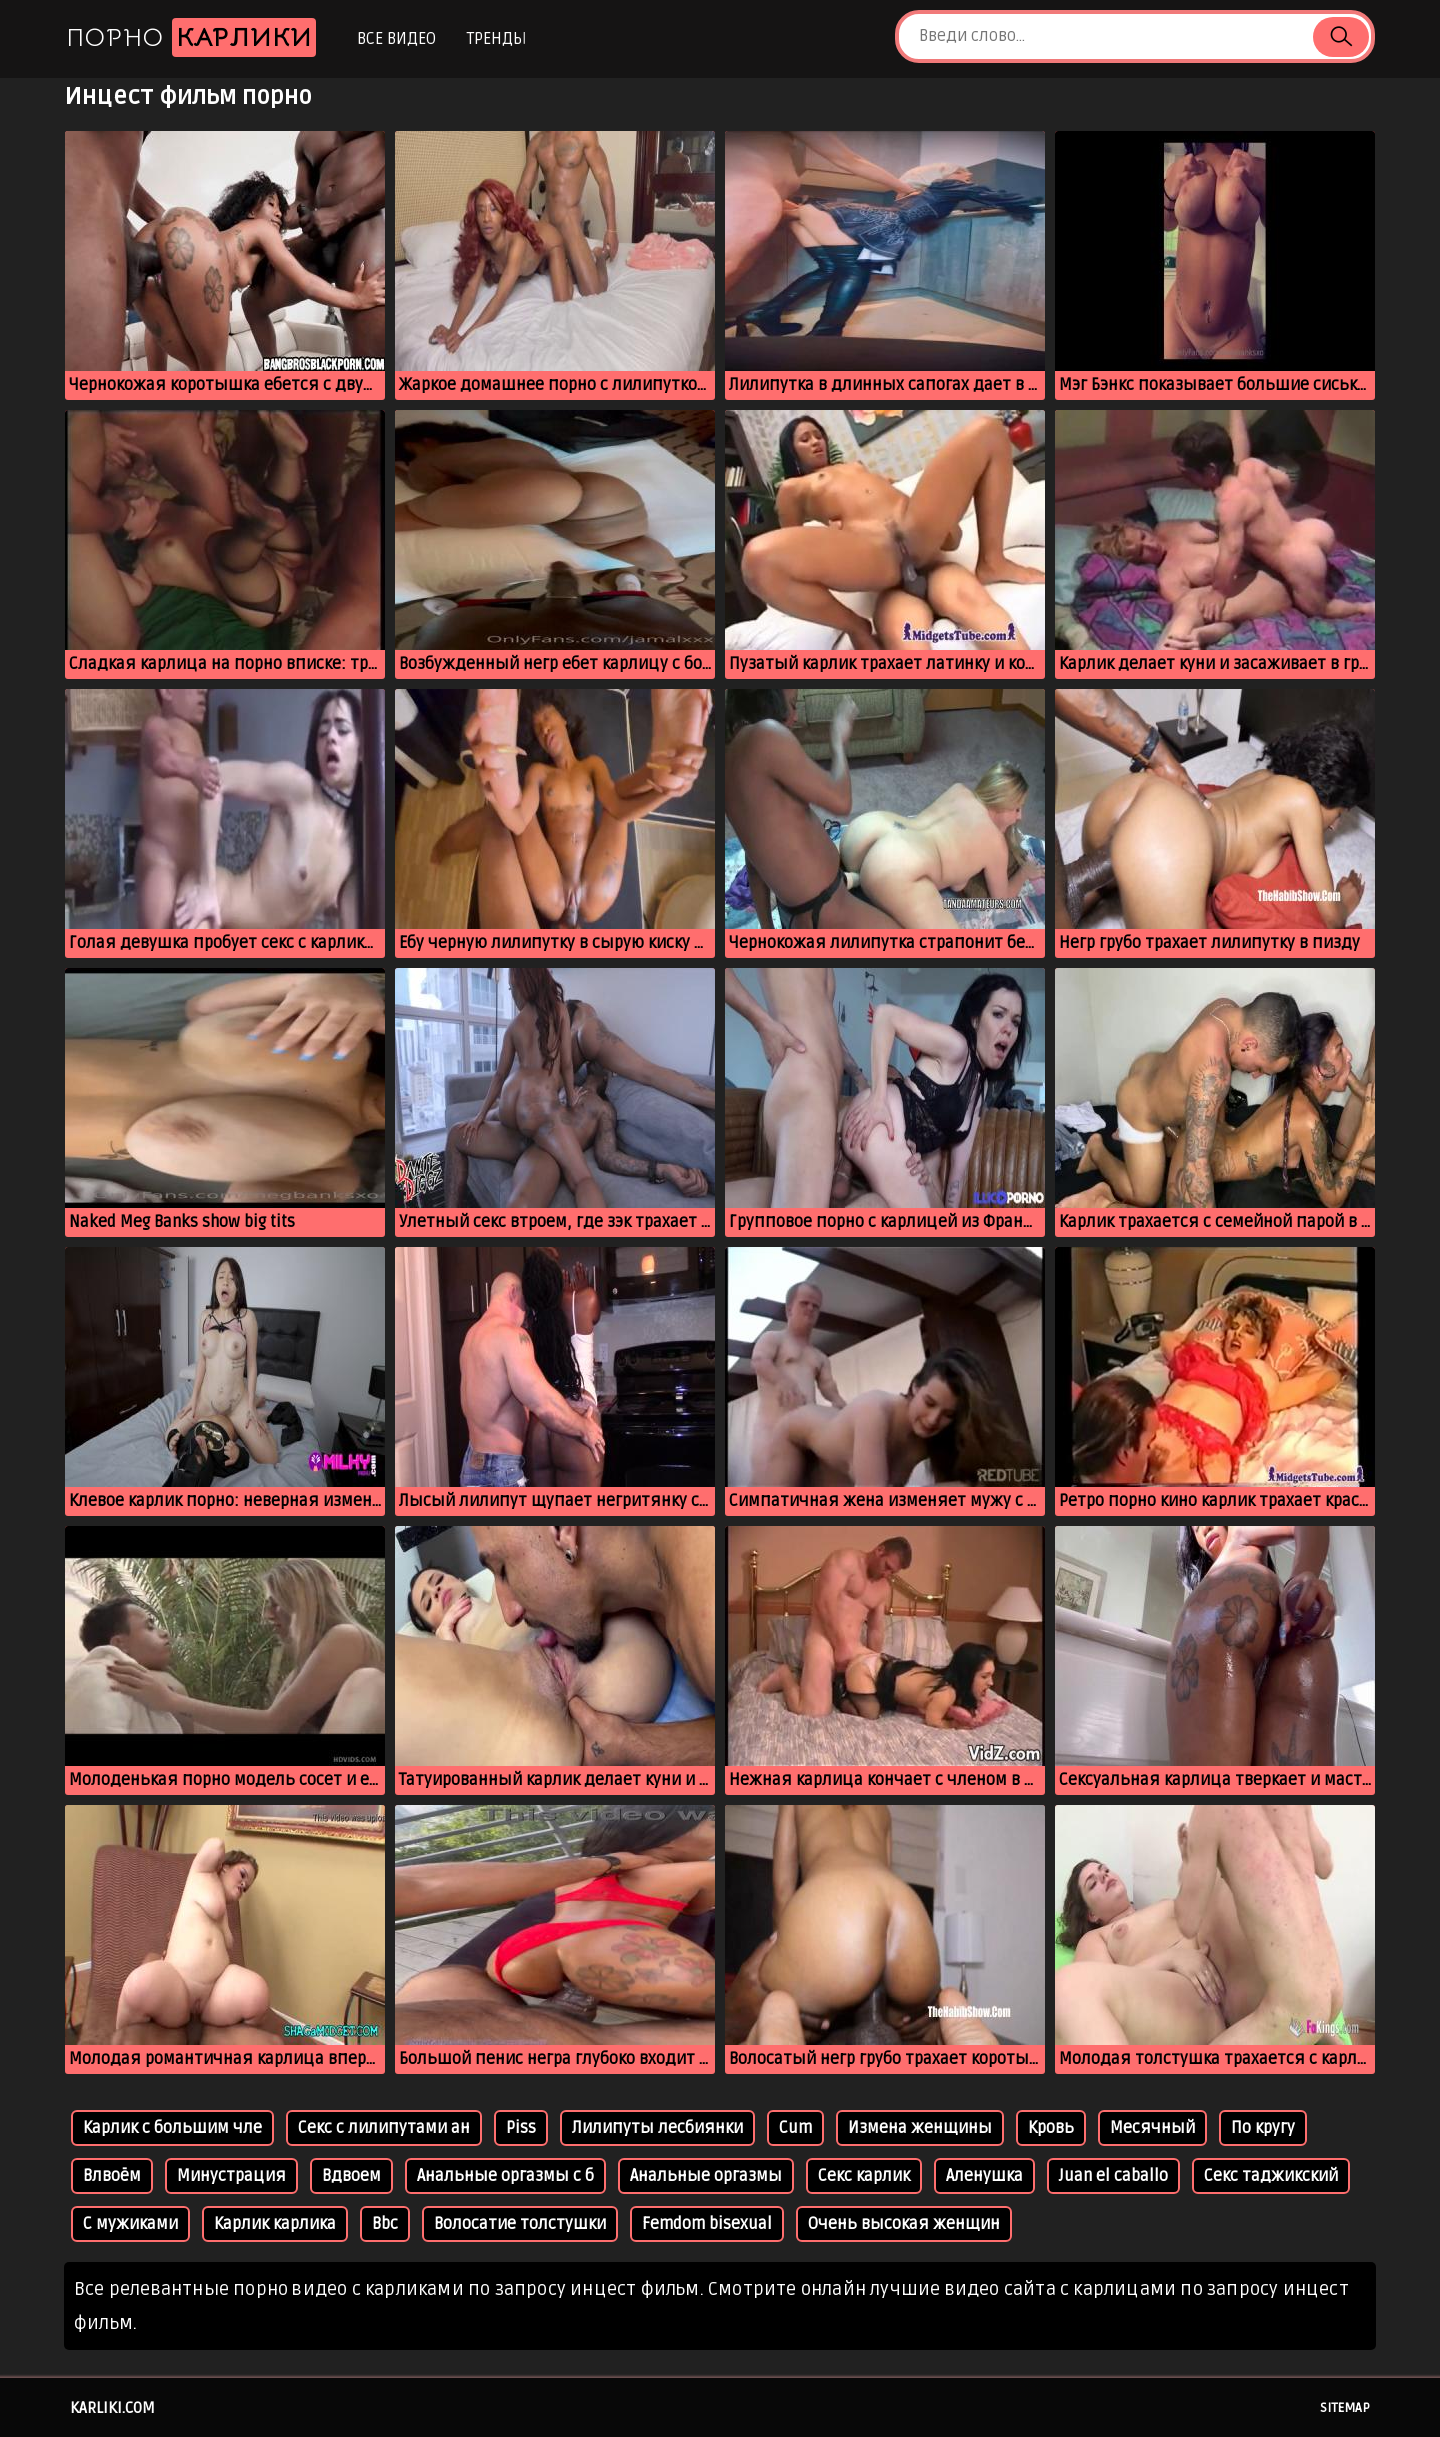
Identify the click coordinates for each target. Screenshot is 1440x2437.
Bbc (385, 2224)
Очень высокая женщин (904, 2224)
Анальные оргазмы (706, 2176)
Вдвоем (351, 2176)
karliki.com (112, 2408)
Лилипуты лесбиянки (657, 2128)
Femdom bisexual (707, 2224)
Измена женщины (920, 2128)
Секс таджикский (1271, 2176)
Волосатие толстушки (520, 2224)
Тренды (496, 39)
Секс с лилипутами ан (384, 2128)
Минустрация (231, 2176)
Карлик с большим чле (172, 2128)
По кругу (1263, 2128)
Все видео (396, 39)
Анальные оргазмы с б (505, 2176)
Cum (795, 2128)
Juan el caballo (1113, 2176)
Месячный (1152, 2128)
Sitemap (1345, 2408)
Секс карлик (864, 2176)
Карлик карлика (275, 2224)
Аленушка (984, 2176)
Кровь (1051, 2128)
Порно (191, 37)
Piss (521, 2128)
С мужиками (130, 2224)
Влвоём (112, 2176)
